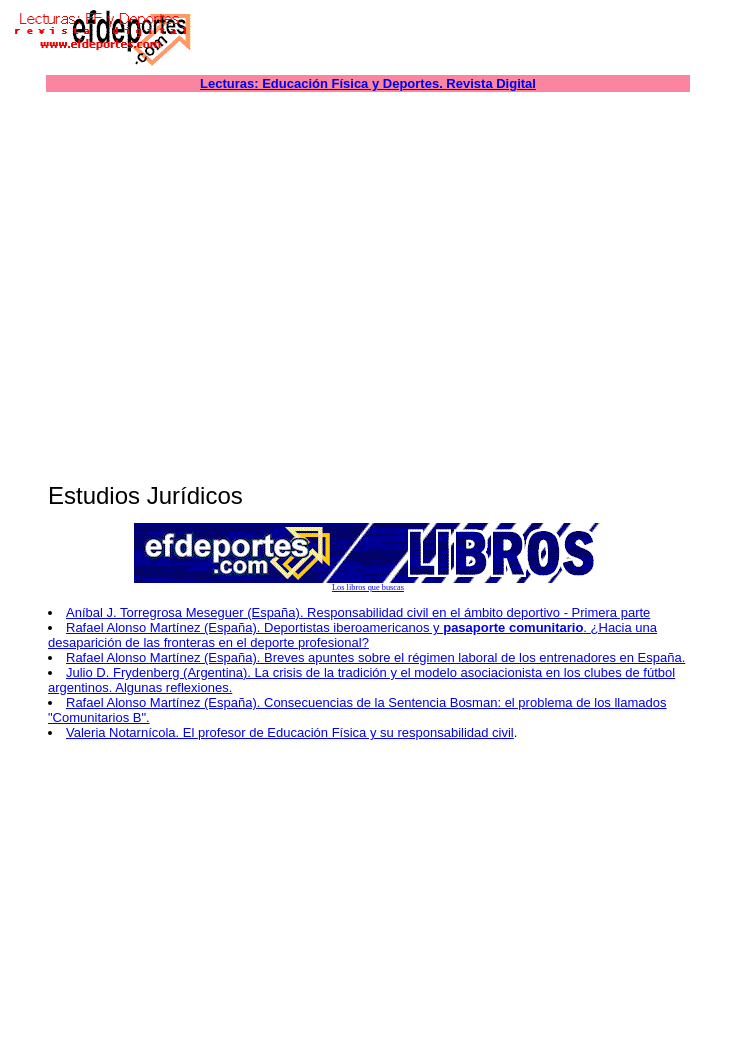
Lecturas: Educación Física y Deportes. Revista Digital (368, 83)
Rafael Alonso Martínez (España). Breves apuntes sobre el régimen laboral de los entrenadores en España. (375, 657)
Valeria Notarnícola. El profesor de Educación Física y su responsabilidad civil (290, 732)
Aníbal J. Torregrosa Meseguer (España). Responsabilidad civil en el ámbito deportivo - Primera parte (358, 612)
